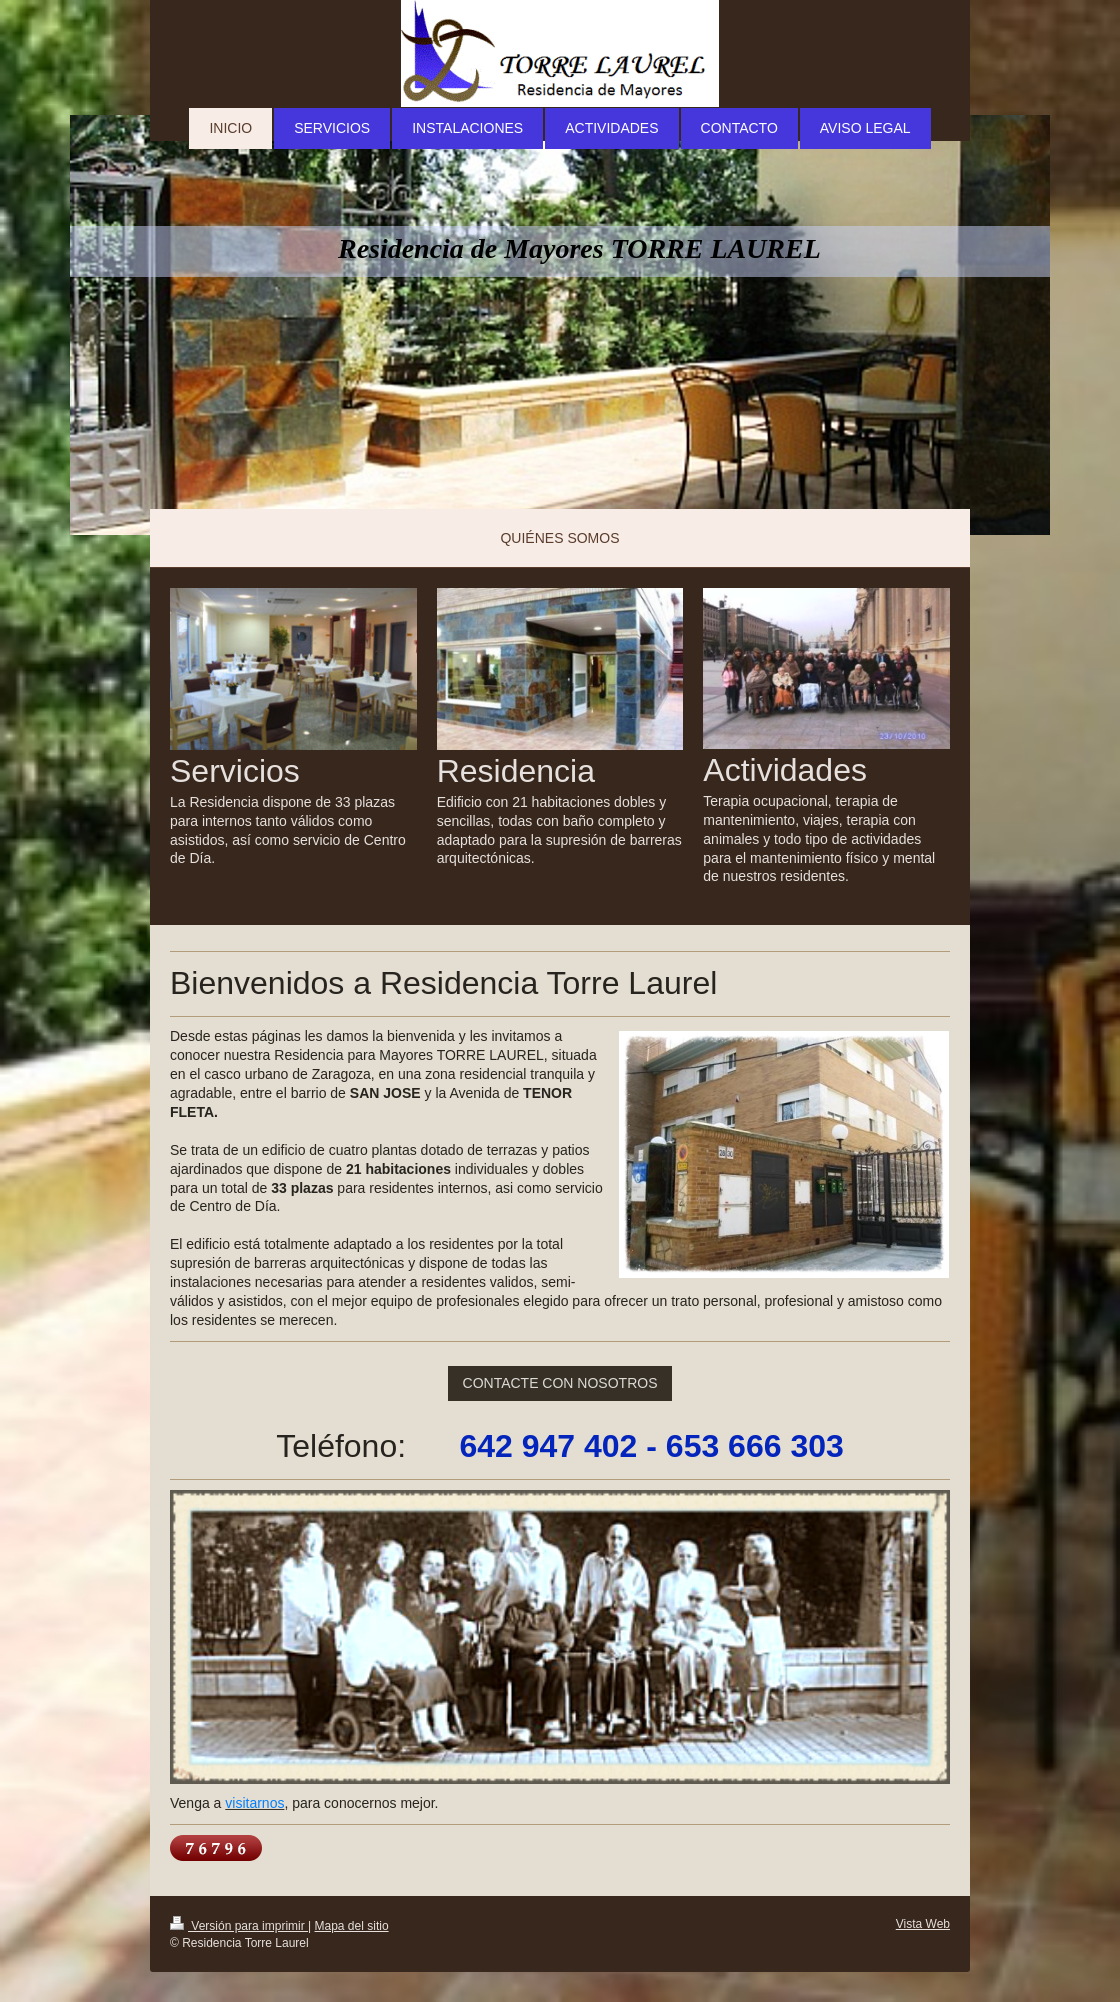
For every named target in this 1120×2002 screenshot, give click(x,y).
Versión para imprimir (239, 1926)
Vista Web (923, 1924)
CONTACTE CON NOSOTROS (560, 1383)
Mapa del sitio (352, 1926)
